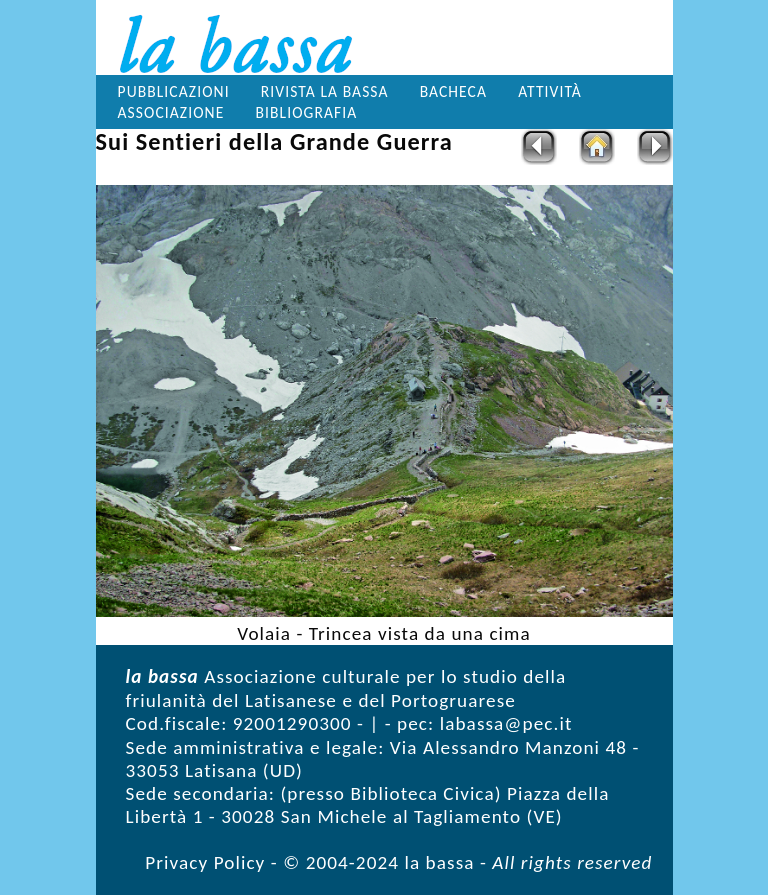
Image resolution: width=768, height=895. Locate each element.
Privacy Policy (205, 862)
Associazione (171, 112)
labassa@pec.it (506, 723)
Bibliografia (306, 112)
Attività (550, 91)
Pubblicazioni (174, 91)
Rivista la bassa (325, 91)
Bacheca (453, 91)
